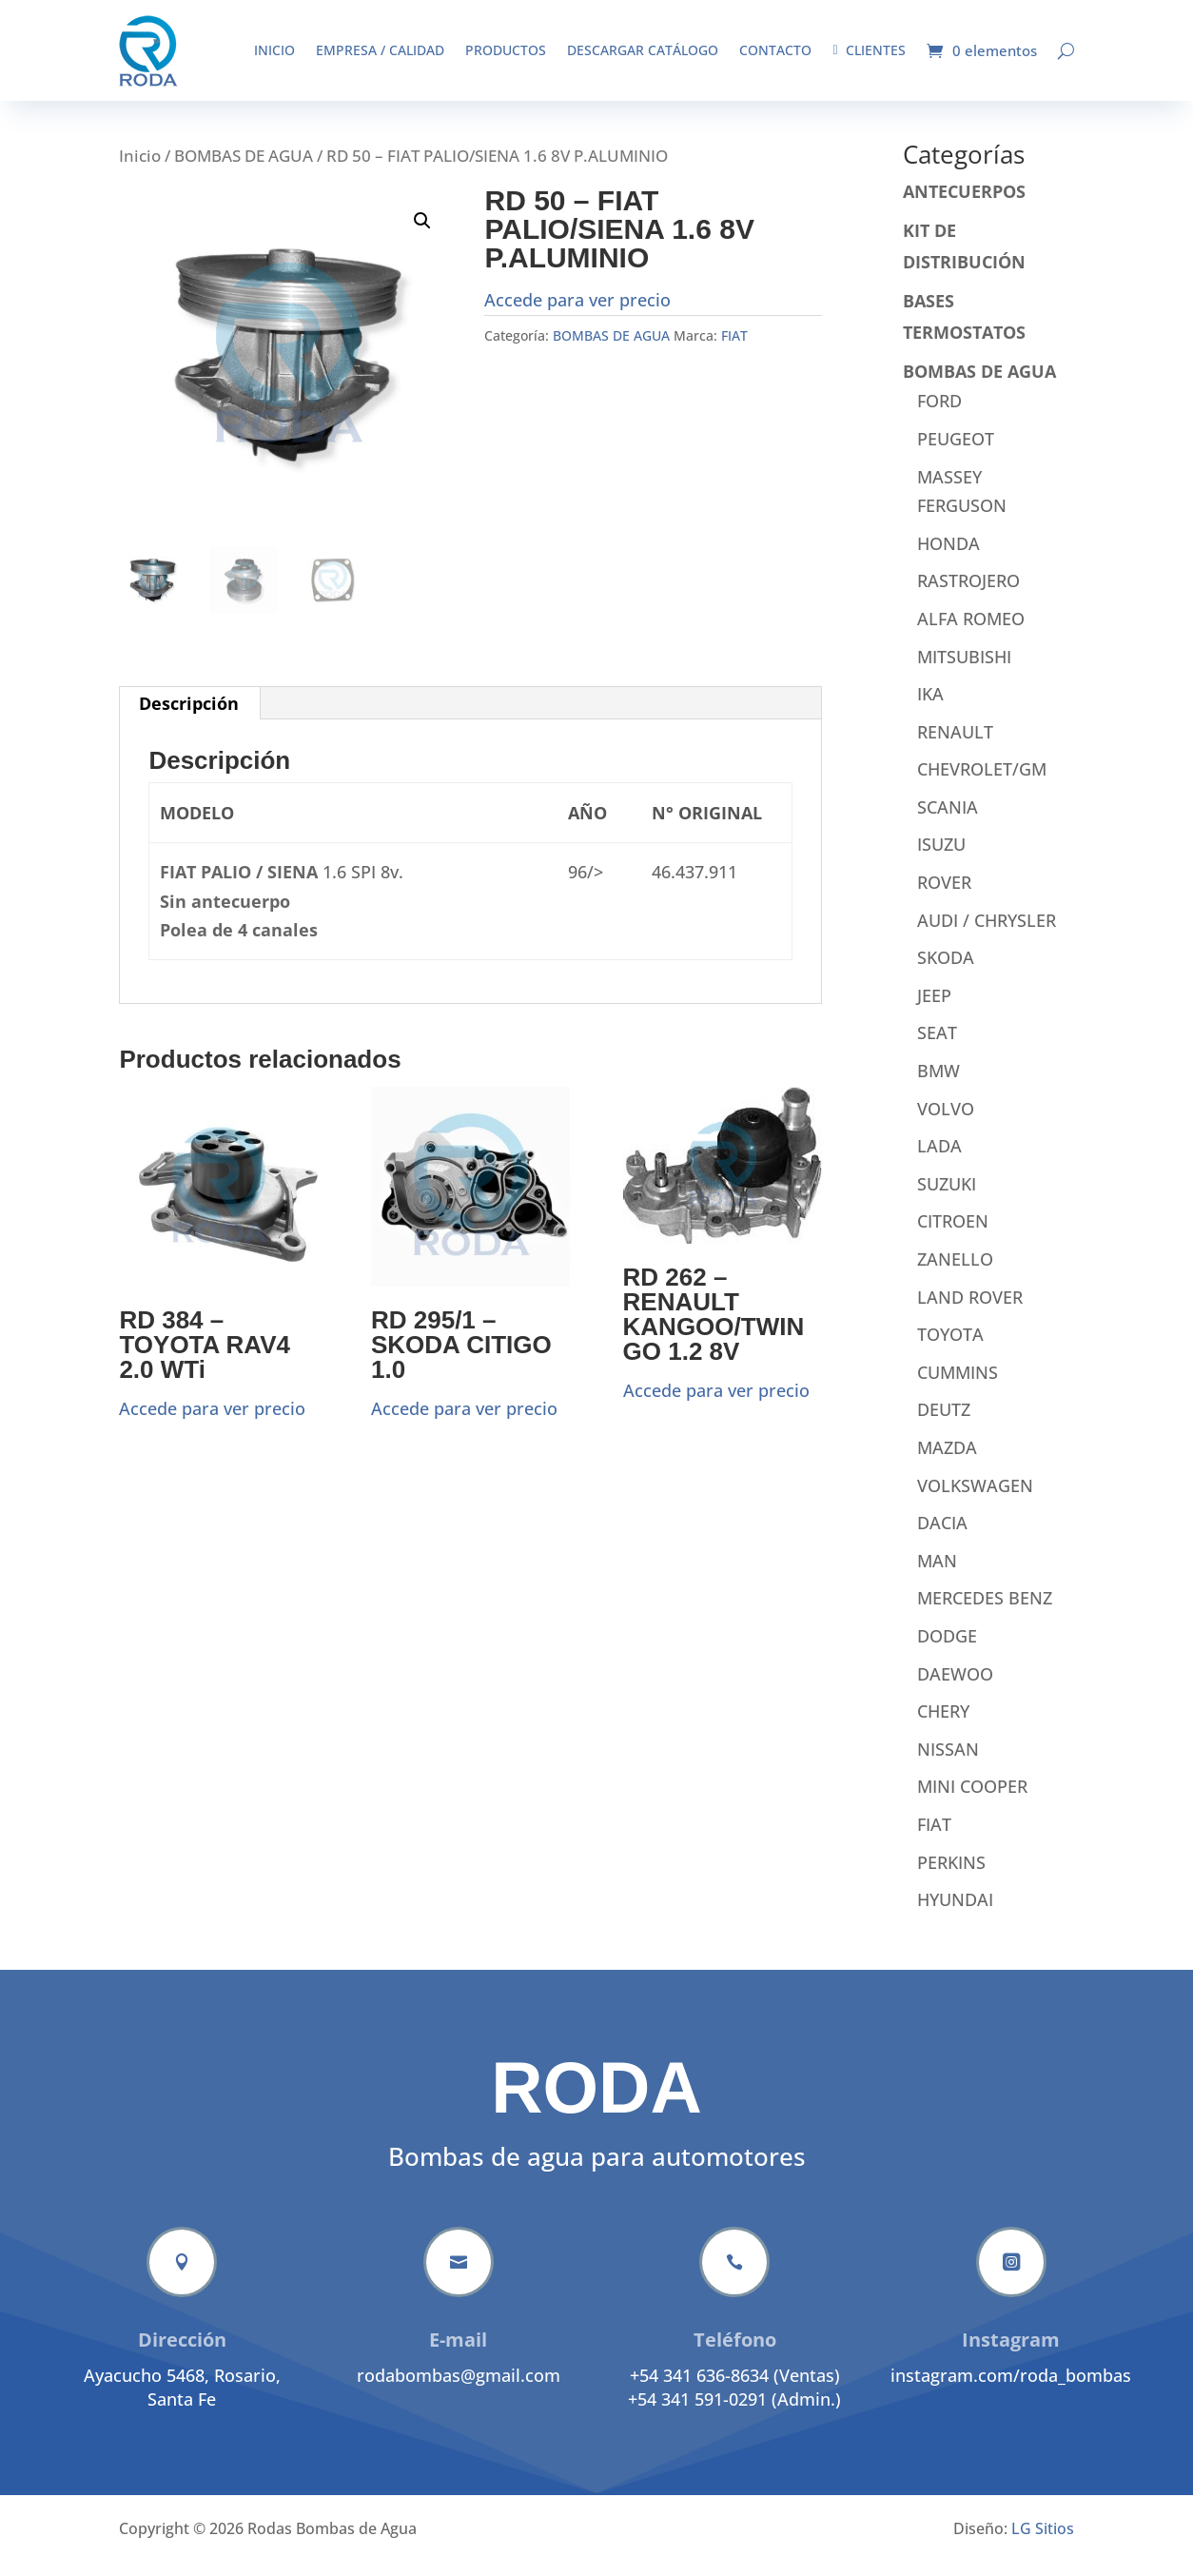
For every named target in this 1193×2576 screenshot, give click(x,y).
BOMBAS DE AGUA (243, 170)
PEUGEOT (955, 453)
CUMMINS (957, 1386)
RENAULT (955, 746)
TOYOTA (950, 1348)
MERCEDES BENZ (984, 1612)
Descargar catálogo (642, 50)
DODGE (947, 1650)
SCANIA (947, 821)
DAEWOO (955, 1688)
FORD (939, 414)
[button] (422, 235)
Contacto (775, 50)
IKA (930, 708)
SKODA (945, 971)
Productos (505, 50)
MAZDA (947, 1461)
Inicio (274, 50)
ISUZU (941, 858)
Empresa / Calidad (380, 50)
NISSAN (948, 1763)
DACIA (942, 1536)
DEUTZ (943, 1423)
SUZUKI (946, 1198)
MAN (937, 1574)
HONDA (948, 557)
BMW (938, 1084)
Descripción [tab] (189, 717)
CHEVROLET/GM (981, 783)
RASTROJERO (968, 594)
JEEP (934, 1009)
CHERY (943, 1725)
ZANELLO (955, 1273)
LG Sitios (1042, 2542)
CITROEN (952, 1235)
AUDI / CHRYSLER (986, 934)
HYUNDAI (955, 1913)
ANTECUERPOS (964, 205)
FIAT (734, 350)
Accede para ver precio (577, 314)
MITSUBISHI (964, 670)
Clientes (868, 50)
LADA (939, 1160)
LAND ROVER (970, 1311)
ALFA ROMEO (971, 632)
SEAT (937, 1046)
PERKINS (951, 1876)
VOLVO (945, 1122)
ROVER (944, 896)
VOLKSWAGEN (975, 1499)
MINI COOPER (972, 1800)
